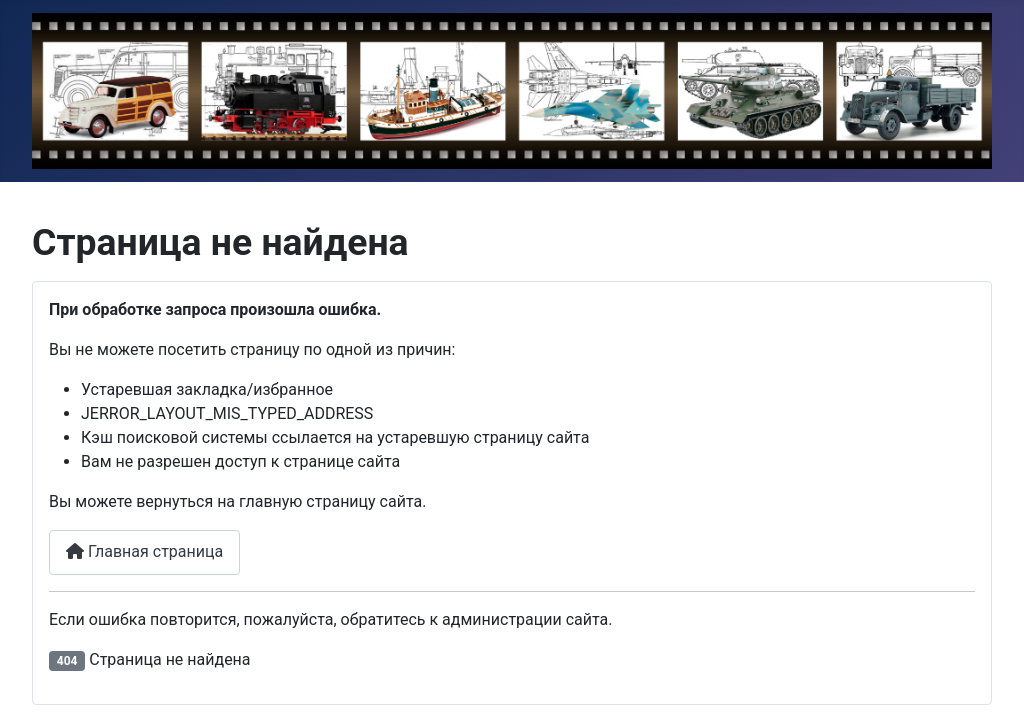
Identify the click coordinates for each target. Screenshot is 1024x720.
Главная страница (144, 551)
